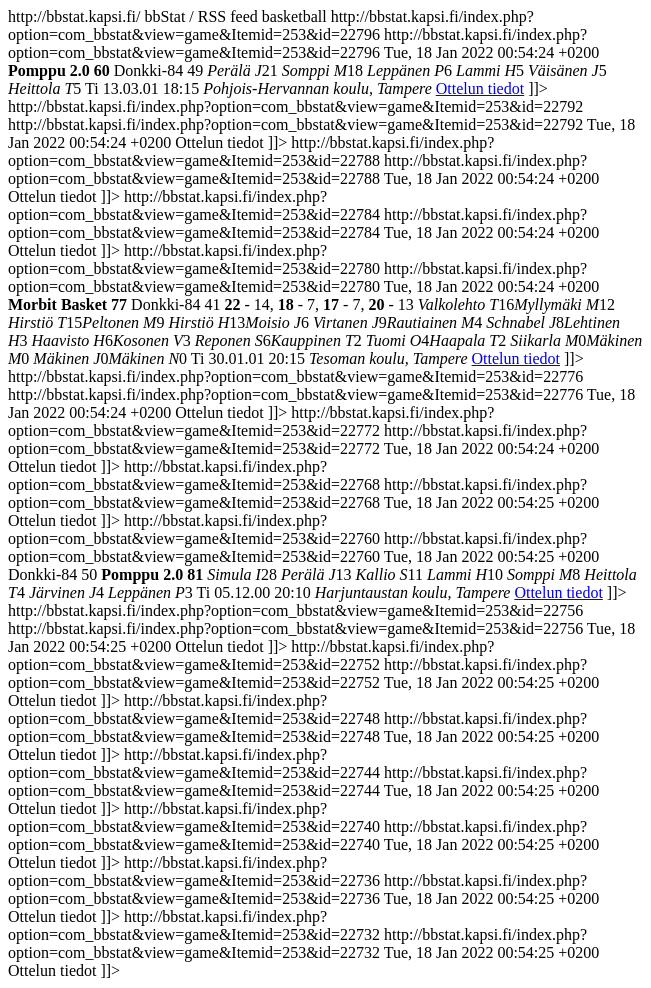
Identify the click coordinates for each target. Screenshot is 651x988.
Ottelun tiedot (480, 88)
